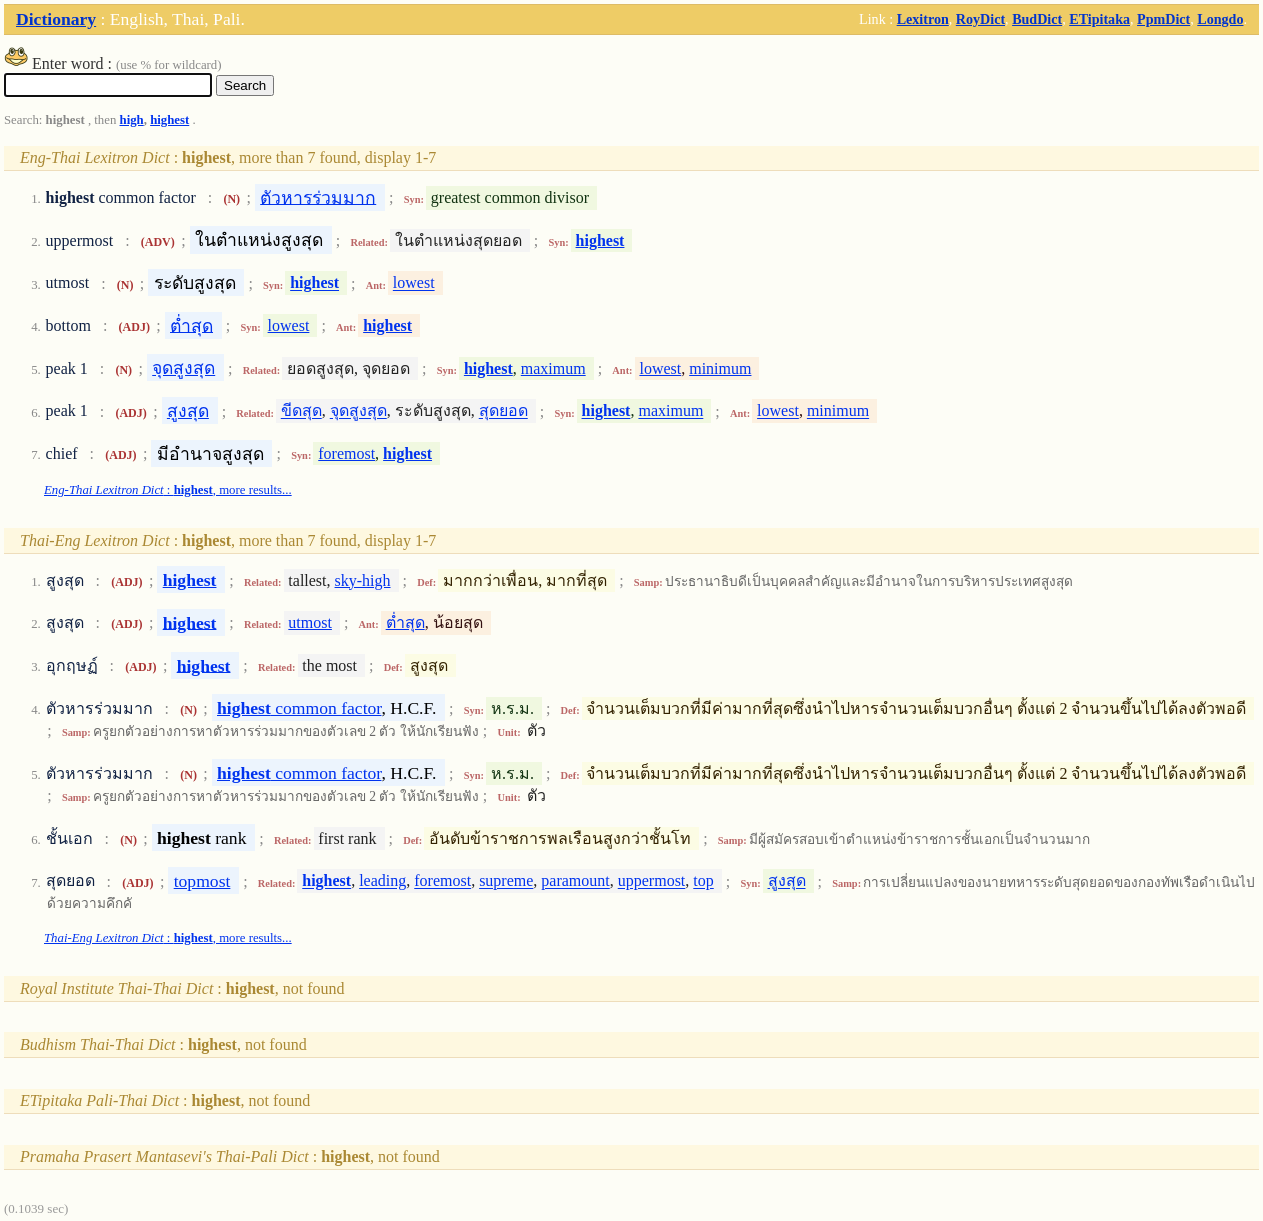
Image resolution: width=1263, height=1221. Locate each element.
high (132, 120)
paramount (575, 881)
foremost (346, 453)
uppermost (652, 881)
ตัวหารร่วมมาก (318, 197)
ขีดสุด (301, 411)
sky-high (363, 580)
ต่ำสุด (191, 325)
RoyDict (980, 19)
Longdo (1220, 19)
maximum (553, 368)
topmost (202, 881)
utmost (310, 622)
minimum (720, 368)
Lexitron (923, 19)
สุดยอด (503, 411)
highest (169, 120)
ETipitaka (1099, 19)
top (703, 881)
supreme (506, 881)
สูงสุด (188, 411)
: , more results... (168, 490)
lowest (414, 283)
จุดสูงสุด (183, 368)
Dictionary (56, 19)
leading (382, 881)
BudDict (1037, 19)
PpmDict (1163, 19)
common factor (299, 708)
